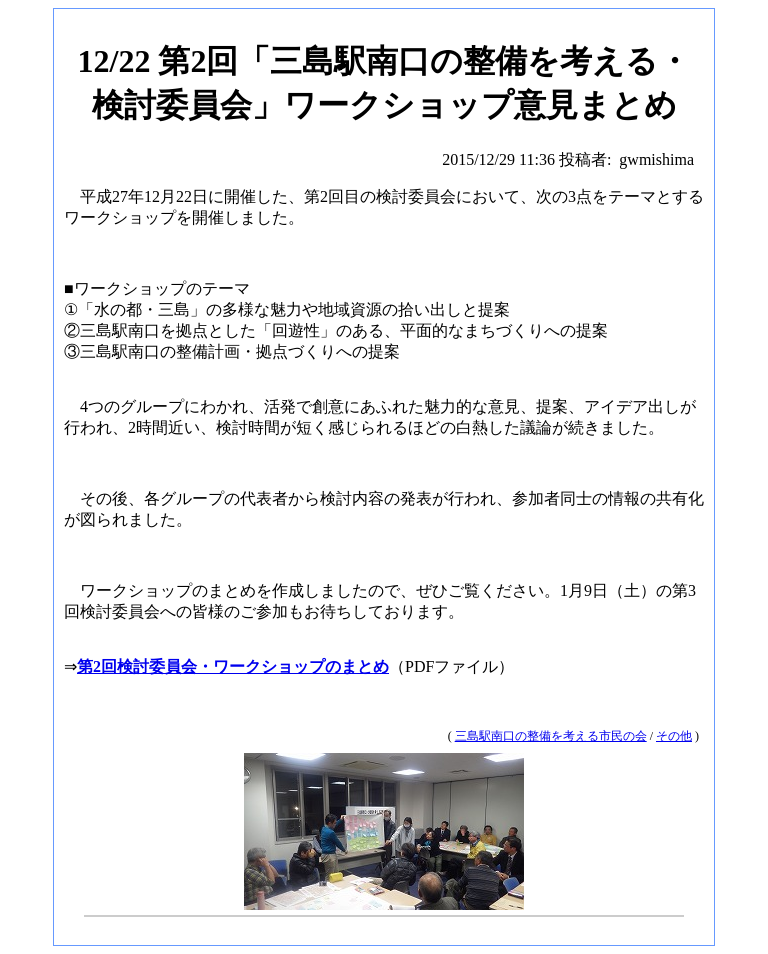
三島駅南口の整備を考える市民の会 (551, 736)
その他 (674, 736)
